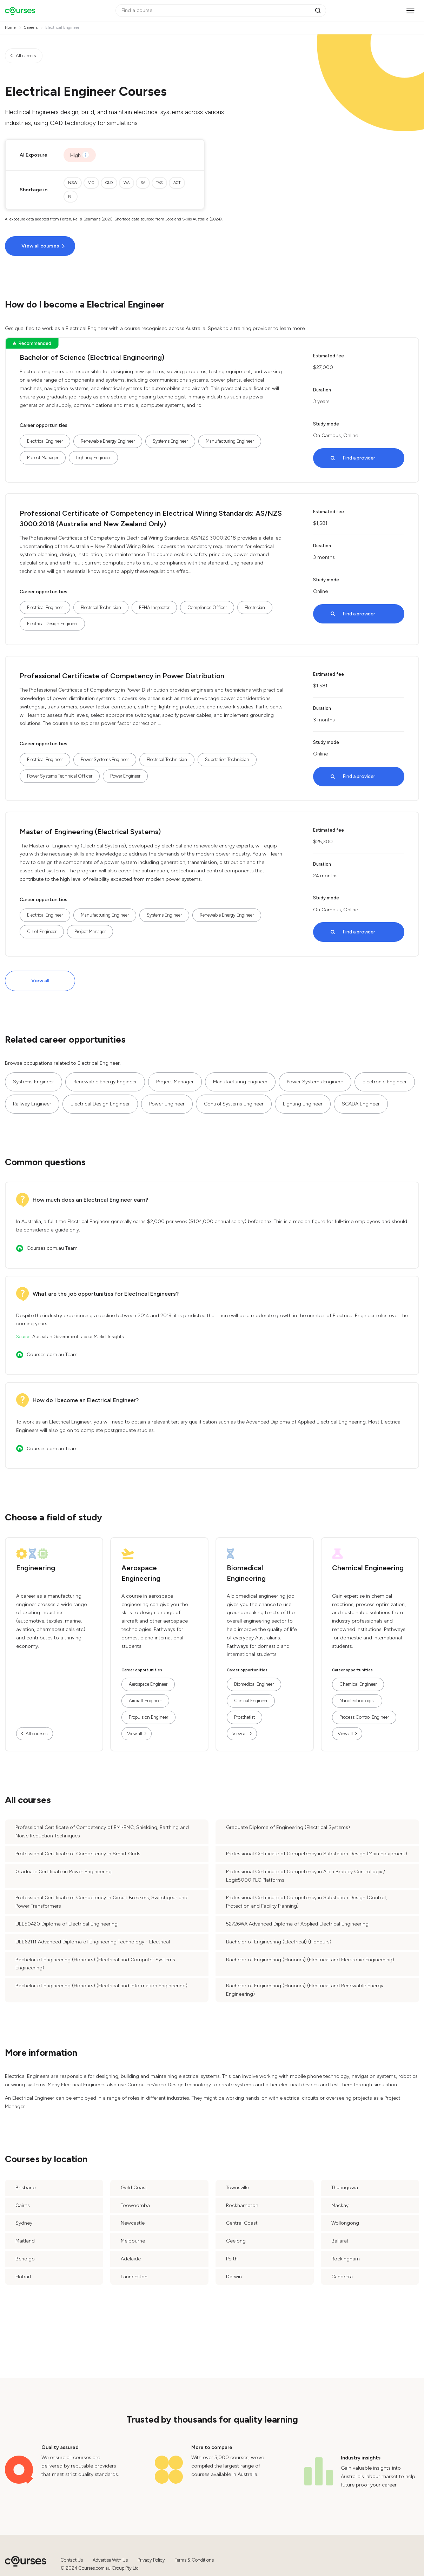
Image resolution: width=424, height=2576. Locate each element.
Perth (232, 2259)
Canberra (342, 2277)
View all (40, 981)
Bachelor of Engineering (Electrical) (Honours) (278, 1942)
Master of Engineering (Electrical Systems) (90, 831)
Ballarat (340, 2241)
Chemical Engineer (358, 1684)
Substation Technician (227, 759)
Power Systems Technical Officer (59, 776)
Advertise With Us (110, 2560)
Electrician (255, 607)
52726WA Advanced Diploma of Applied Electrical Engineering (297, 1924)
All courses (36, 1733)
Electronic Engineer (385, 1082)
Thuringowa (344, 2188)
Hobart (23, 2277)
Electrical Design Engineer (52, 623)
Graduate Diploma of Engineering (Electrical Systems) (288, 1827)
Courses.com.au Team (52, 1248)
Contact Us (71, 2560)
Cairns (22, 2205)
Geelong (236, 2241)
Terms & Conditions (194, 2560)
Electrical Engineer (45, 441)
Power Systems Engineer (105, 759)
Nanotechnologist (357, 1700)
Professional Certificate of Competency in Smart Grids (77, 1854)
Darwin (234, 2277)
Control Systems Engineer (234, 1104)
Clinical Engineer (250, 1700)
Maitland (25, 2241)
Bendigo (25, 2259)
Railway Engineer (32, 1104)
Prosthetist (244, 1717)
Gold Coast (134, 2188)
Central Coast (242, 2223)
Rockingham (345, 2259)
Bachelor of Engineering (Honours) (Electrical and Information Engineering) (101, 1986)
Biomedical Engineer (254, 1684)
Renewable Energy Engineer (108, 441)
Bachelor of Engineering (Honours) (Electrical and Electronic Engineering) (310, 1960)
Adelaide (131, 2259)
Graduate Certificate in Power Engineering (63, 1872)
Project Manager (42, 457)
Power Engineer (125, 776)
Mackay (340, 2205)
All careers (26, 55)
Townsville (237, 2188)
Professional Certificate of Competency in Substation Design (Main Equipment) (316, 1854)
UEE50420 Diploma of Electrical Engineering (66, 1924)
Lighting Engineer (93, 457)
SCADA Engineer (361, 1104)
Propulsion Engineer (148, 1717)
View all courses (40, 246)
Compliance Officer (207, 607)
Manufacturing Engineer (230, 441)
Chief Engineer (42, 931)
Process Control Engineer (364, 1717)
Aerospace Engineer (148, 1684)
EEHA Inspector (154, 607)
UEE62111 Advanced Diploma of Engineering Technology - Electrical (92, 1942)
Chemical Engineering (368, 1568)
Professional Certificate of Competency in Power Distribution (122, 676)
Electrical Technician (101, 607)
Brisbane (25, 2188)
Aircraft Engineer (145, 1700)
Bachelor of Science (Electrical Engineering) (92, 357)
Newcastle (133, 2223)
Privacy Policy (151, 2560)
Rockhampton (242, 2205)
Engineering (35, 1568)
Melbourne (133, 2241)
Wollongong (345, 2223)
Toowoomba (135, 2205)
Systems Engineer (170, 441)
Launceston (134, 2277)
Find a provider (359, 458)
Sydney (23, 2223)
